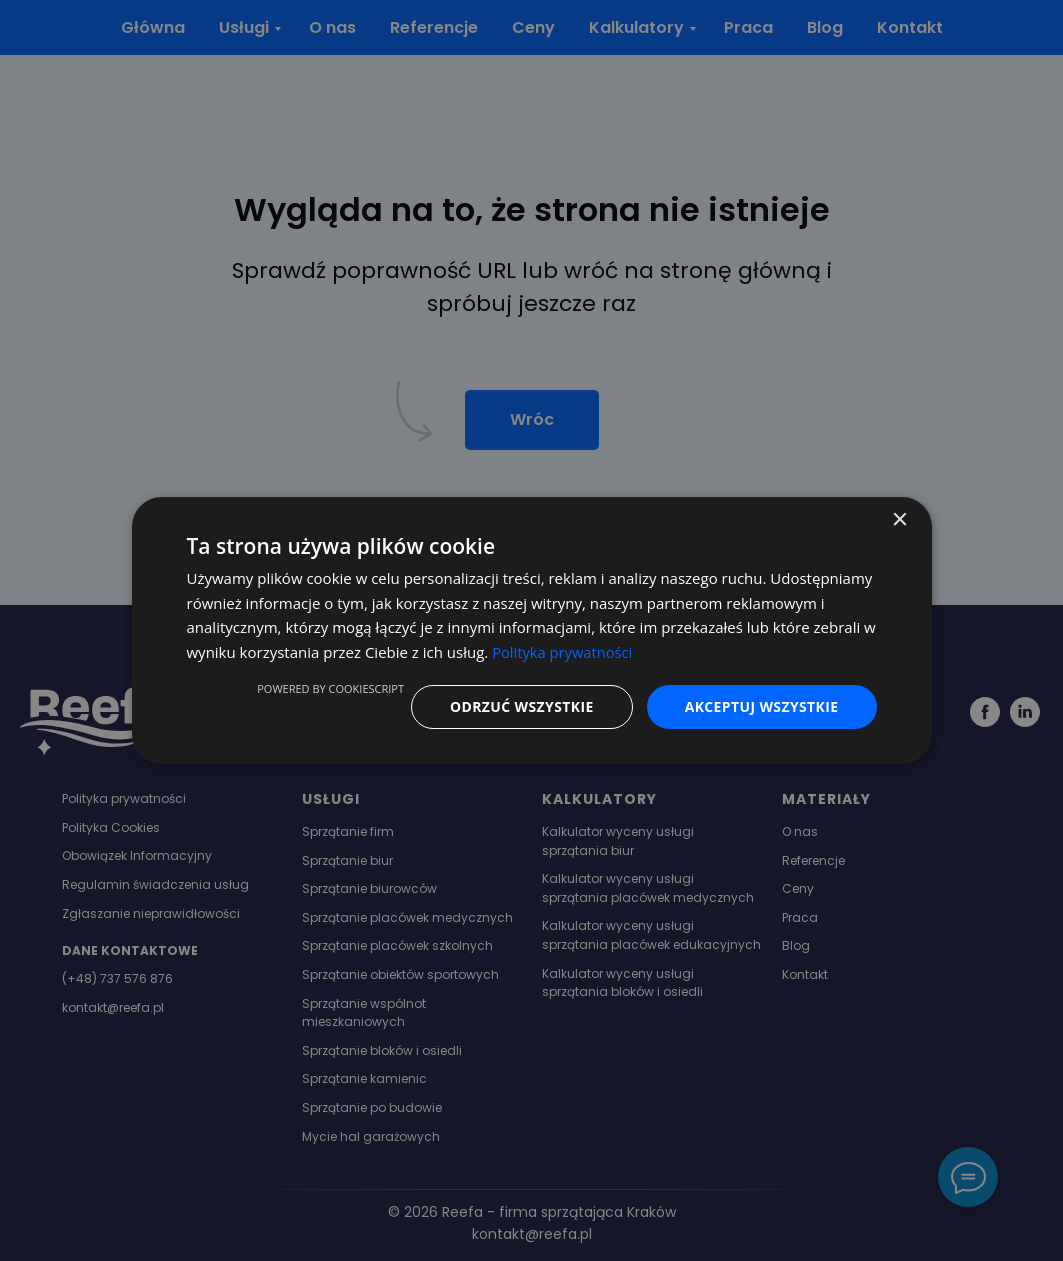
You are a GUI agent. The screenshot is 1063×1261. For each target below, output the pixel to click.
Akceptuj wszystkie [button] (761, 706)
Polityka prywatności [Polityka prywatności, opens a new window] (563, 652)
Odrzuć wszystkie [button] (521, 706)
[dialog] (532, 630)
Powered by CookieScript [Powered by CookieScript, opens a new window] (329, 688)
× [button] (899, 519)
